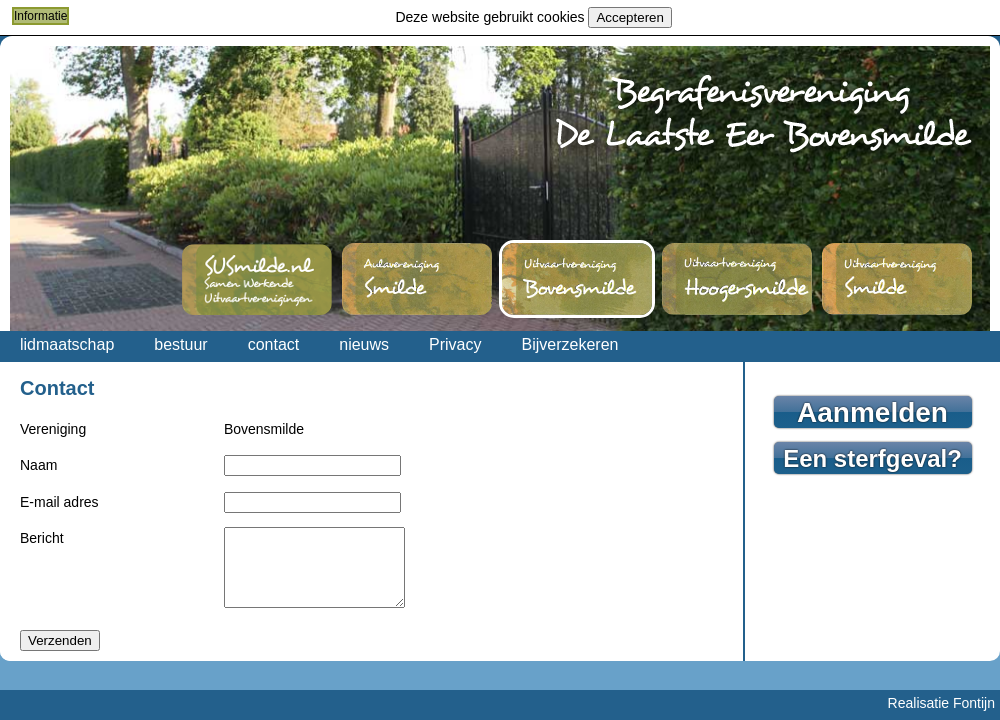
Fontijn (974, 703)
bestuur (180, 344)
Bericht (42, 538)
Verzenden (60, 655)
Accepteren (629, 17)
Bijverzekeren (570, 344)
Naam (38, 465)
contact (274, 344)
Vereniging (53, 429)
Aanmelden (872, 412)
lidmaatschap (67, 344)
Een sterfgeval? (872, 458)
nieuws (364, 344)
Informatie (40, 16)
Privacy (455, 344)
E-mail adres (59, 502)
